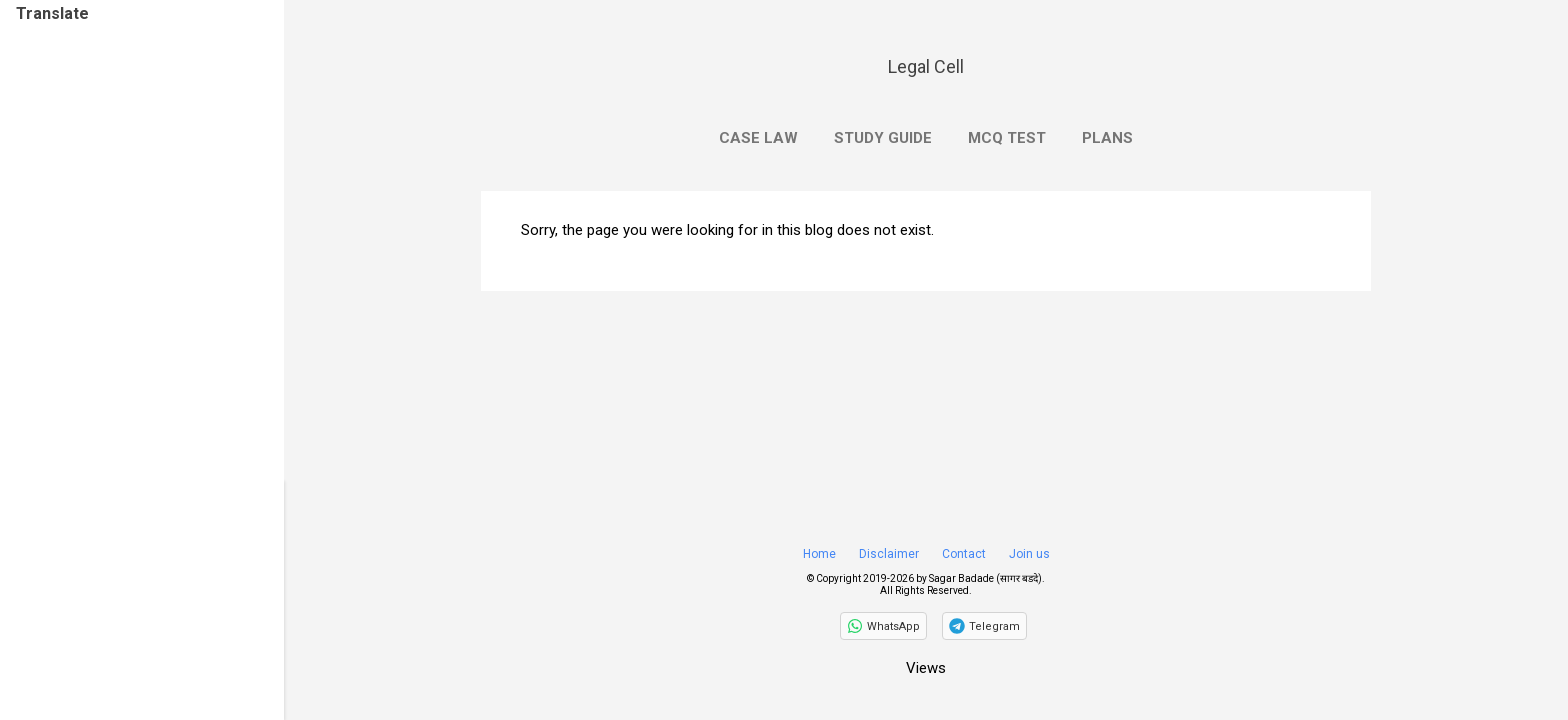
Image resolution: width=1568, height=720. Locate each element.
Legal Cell (926, 66)
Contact (964, 554)
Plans (1107, 138)
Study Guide (883, 138)
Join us (1029, 554)
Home (819, 554)
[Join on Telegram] (984, 626)
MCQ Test (1007, 138)
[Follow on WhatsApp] (883, 626)
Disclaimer (889, 554)
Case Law (758, 138)
